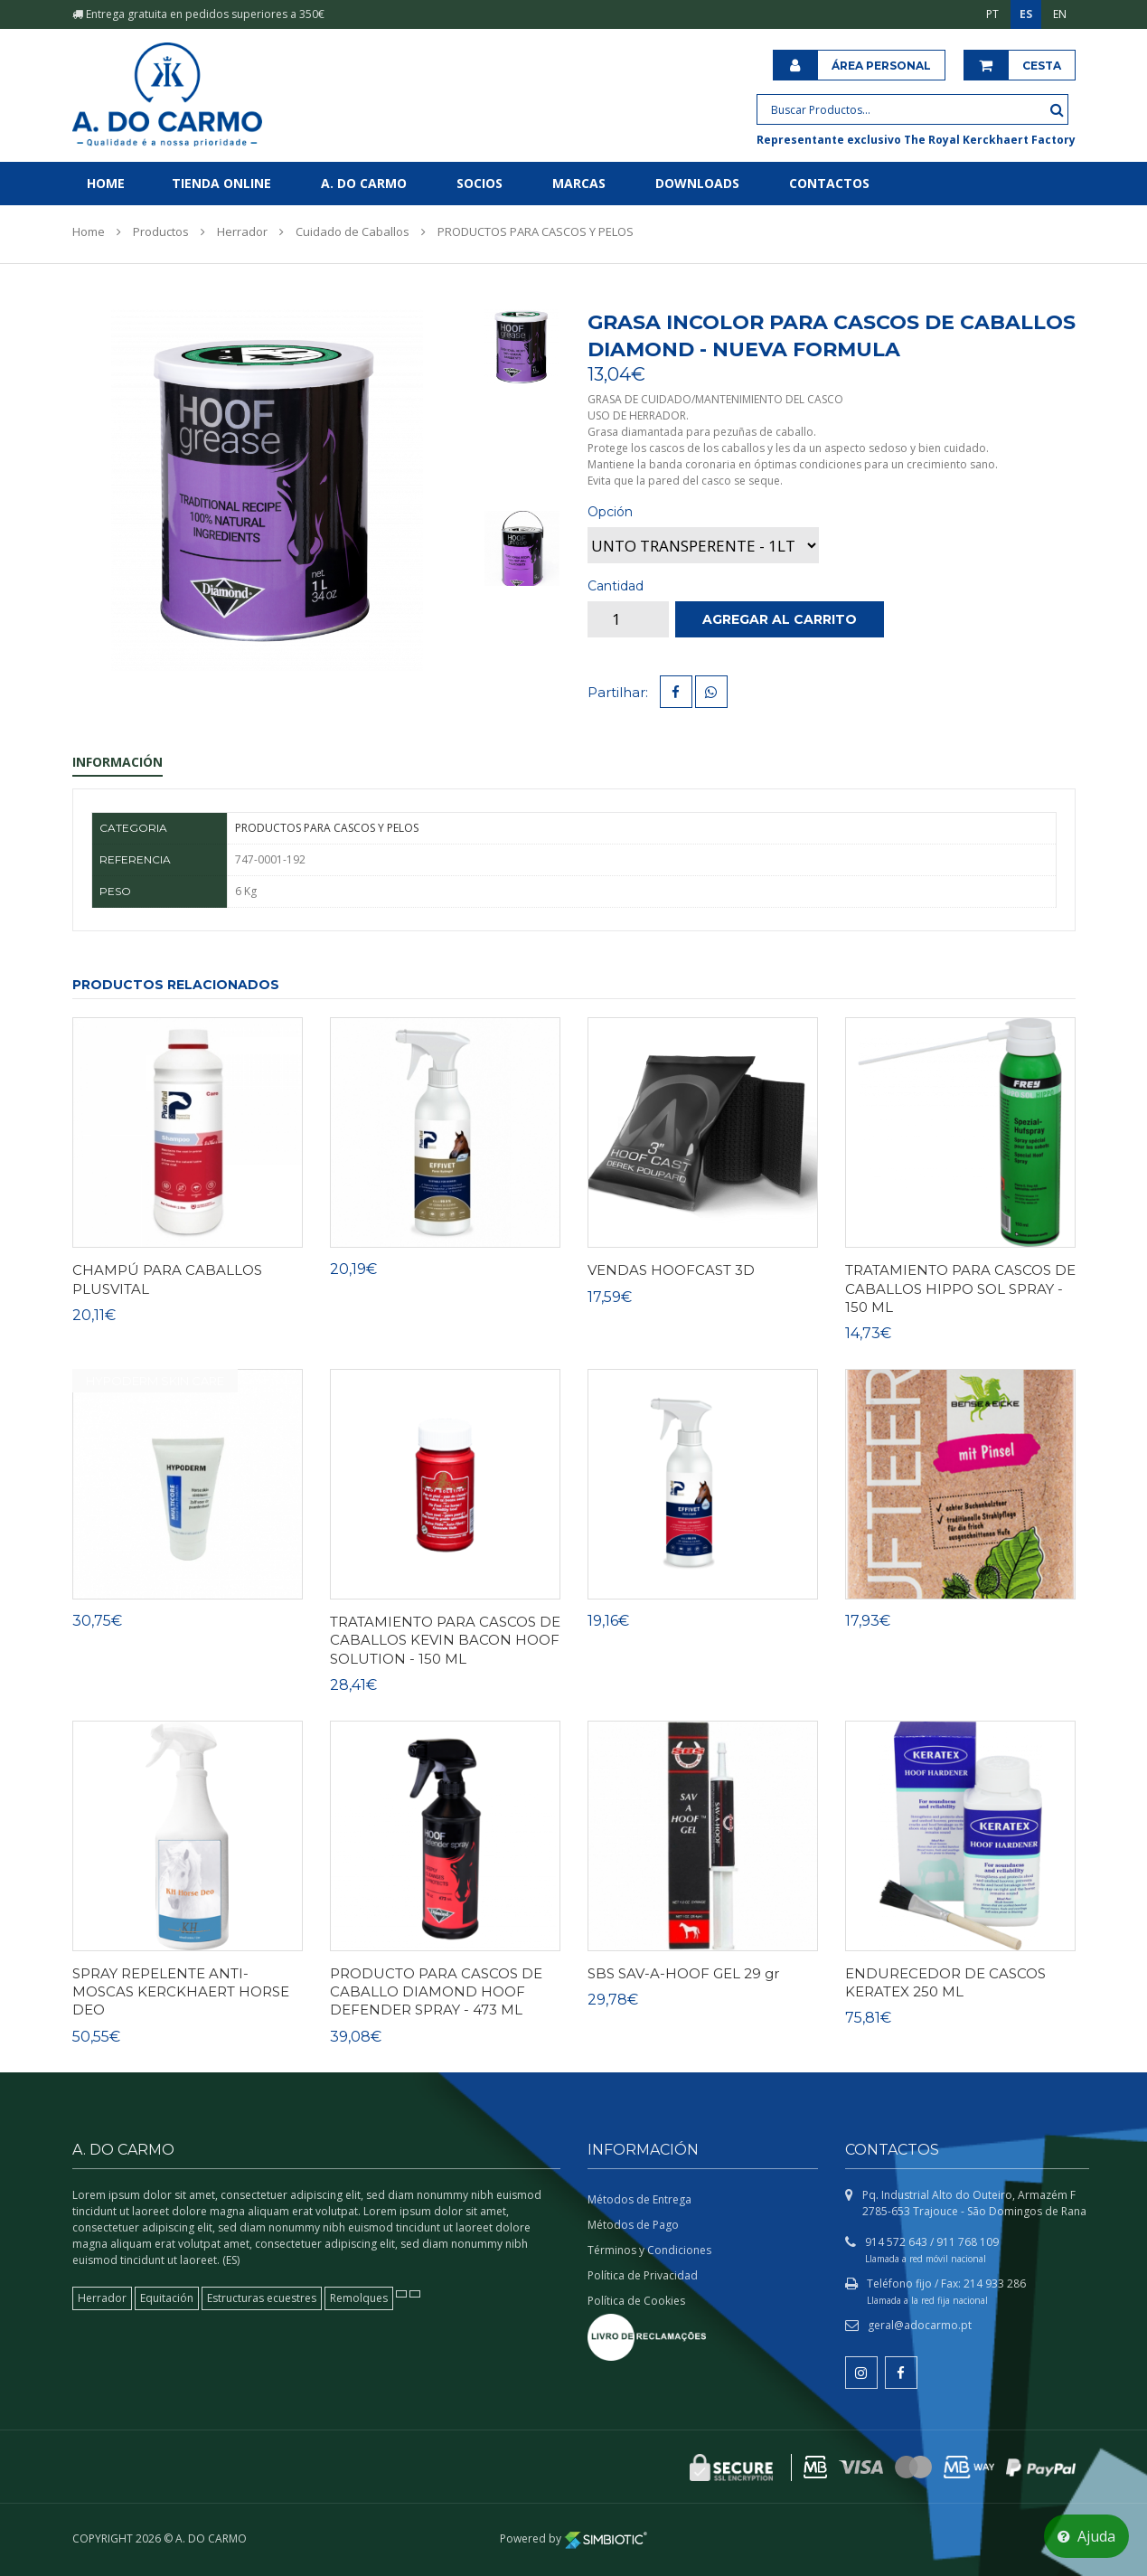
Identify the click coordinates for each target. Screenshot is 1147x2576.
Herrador (242, 231)
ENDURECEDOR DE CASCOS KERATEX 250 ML (945, 1982)
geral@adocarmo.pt (920, 2325)
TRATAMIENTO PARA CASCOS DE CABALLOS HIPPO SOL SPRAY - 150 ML (960, 1288)
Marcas (579, 183)
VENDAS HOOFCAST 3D (671, 1270)
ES (1026, 14)
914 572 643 (896, 2242)
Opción (610, 512)
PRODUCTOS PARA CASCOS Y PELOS (535, 231)
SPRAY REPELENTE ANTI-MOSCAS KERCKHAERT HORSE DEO (180, 1992)
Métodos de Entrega (639, 2199)
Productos (161, 231)
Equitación (166, 2298)
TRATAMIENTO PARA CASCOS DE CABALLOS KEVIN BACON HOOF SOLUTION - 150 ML (445, 1640)
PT (992, 14)
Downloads (697, 183)
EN (1060, 14)
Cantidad (616, 586)
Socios (479, 183)
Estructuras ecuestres (261, 2298)
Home (106, 183)
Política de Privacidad (643, 2275)
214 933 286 (995, 2283)
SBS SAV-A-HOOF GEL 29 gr (683, 1973)
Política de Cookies (636, 2300)
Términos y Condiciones (649, 2250)
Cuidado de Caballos (352, 231)
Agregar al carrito (779, 619)
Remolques (359, 2298)
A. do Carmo (364, 183)
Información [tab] (117, 761)
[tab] (522, 345)
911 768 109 (967, 2242)
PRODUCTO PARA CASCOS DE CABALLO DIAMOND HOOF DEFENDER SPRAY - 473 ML (436, 1992)
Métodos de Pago (633, 2224)
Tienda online (221, 183)
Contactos (829, 183)
